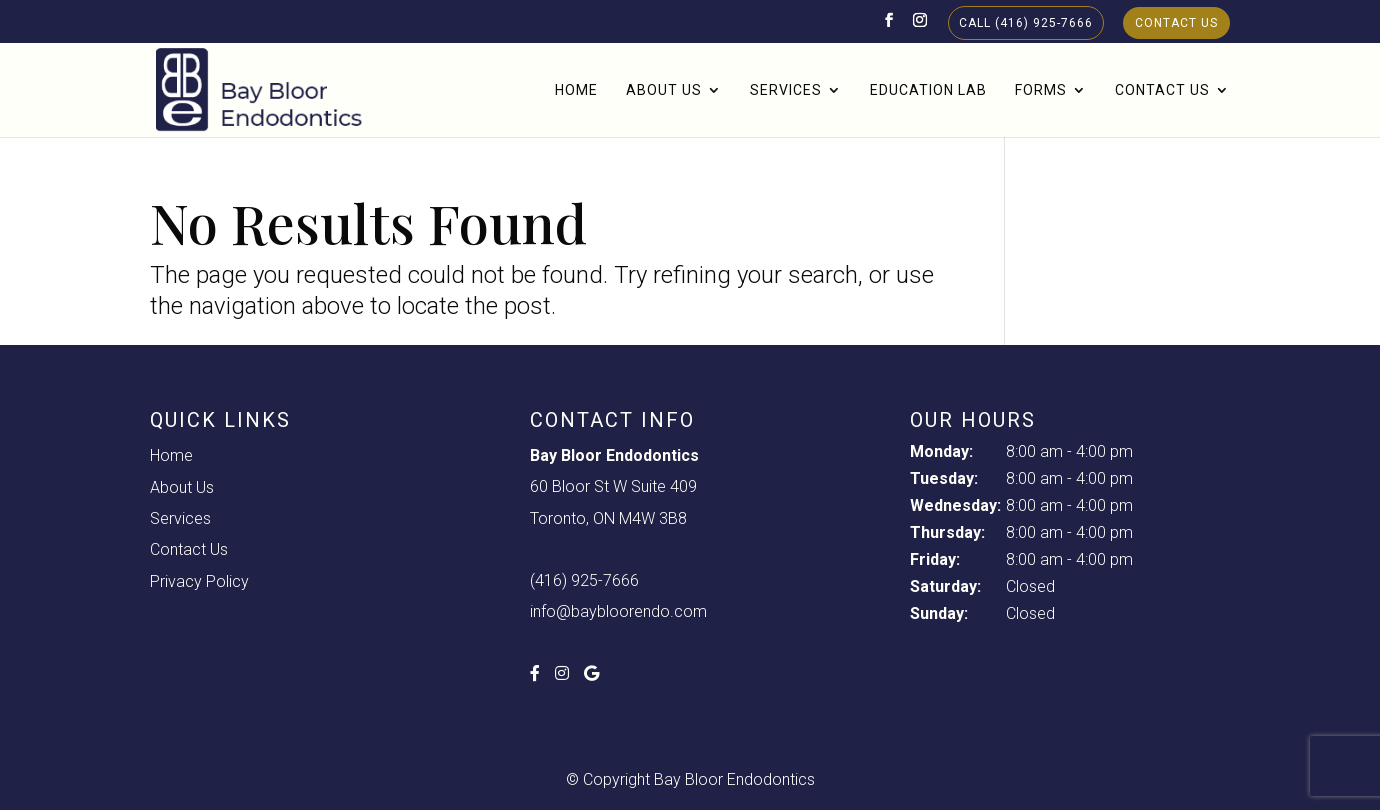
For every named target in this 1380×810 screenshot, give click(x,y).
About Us (664, 90)
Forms (1041, 90)
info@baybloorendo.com (618, 611)
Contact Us (1176, 23)
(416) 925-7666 (584, 580)
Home (576, 90)
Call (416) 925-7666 (1026, 23)
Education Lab (928, 90)
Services (786, 90)
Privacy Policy (199, 581)
